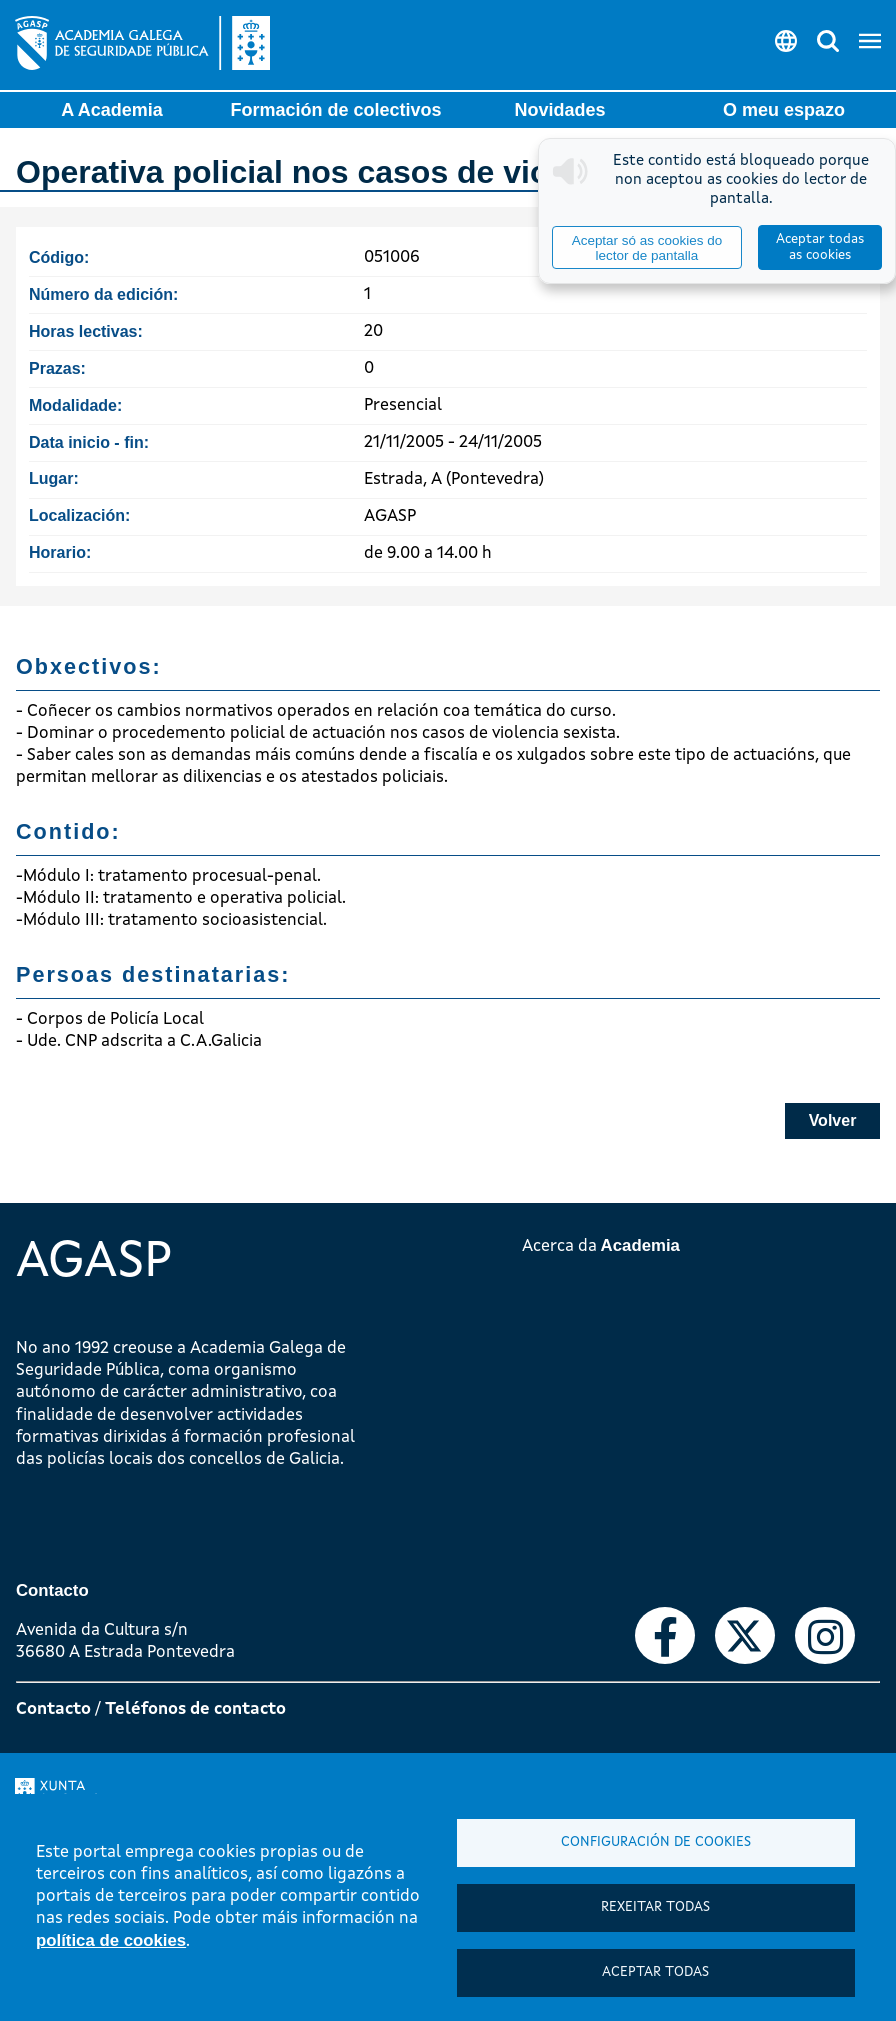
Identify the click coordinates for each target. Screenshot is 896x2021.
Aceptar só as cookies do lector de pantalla (647, 248)
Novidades (559, 110)
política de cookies (111, 1940)
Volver (833, 1120)
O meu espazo (784, 110)
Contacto (53, 1709)
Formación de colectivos (335, 110)
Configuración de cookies (656, 1842)
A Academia (112, 110)
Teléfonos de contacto (195, 1709)
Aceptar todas (655, 1972)
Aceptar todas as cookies (820, 247)
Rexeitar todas (655, 1907)
